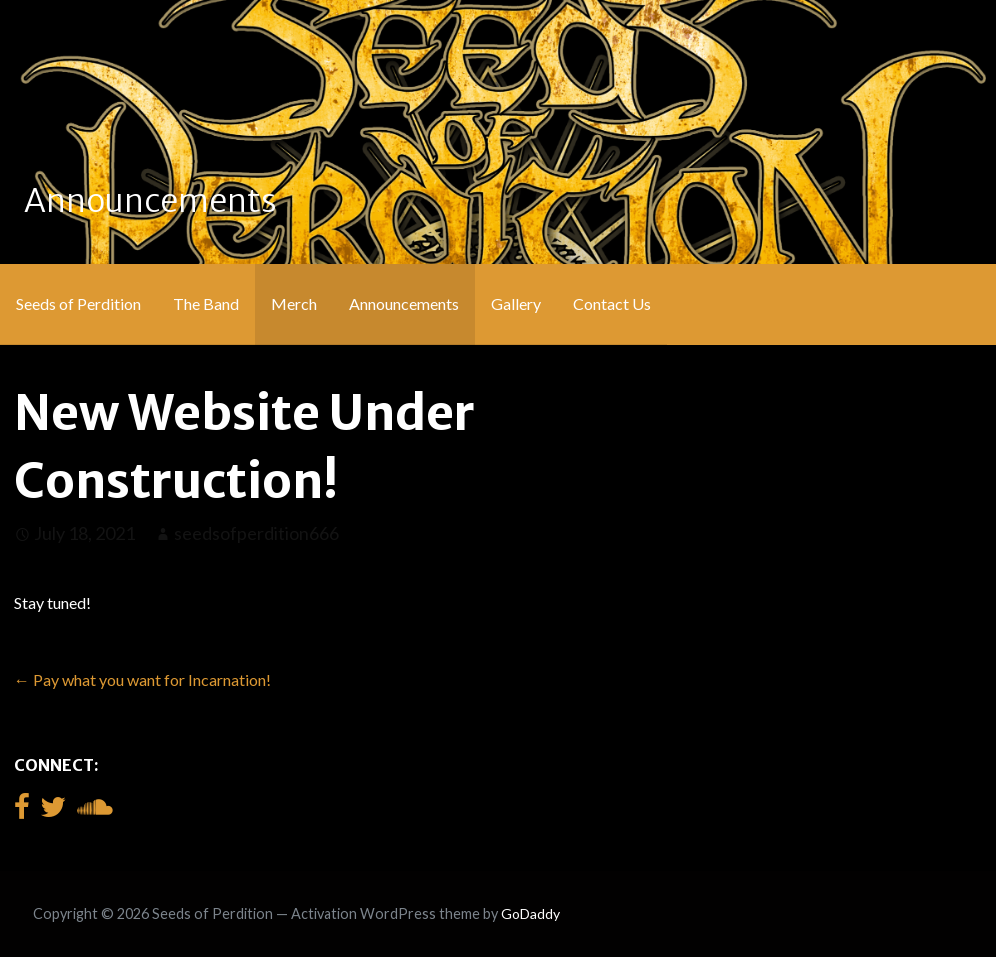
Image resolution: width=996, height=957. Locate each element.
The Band (206, 303)
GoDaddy (530, 913)
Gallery (516, 303)
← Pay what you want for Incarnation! (142, 679)
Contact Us (612, 303)
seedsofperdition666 (256, 533)
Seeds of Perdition (78, 303)
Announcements (404, 303)
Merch (294, 303)
